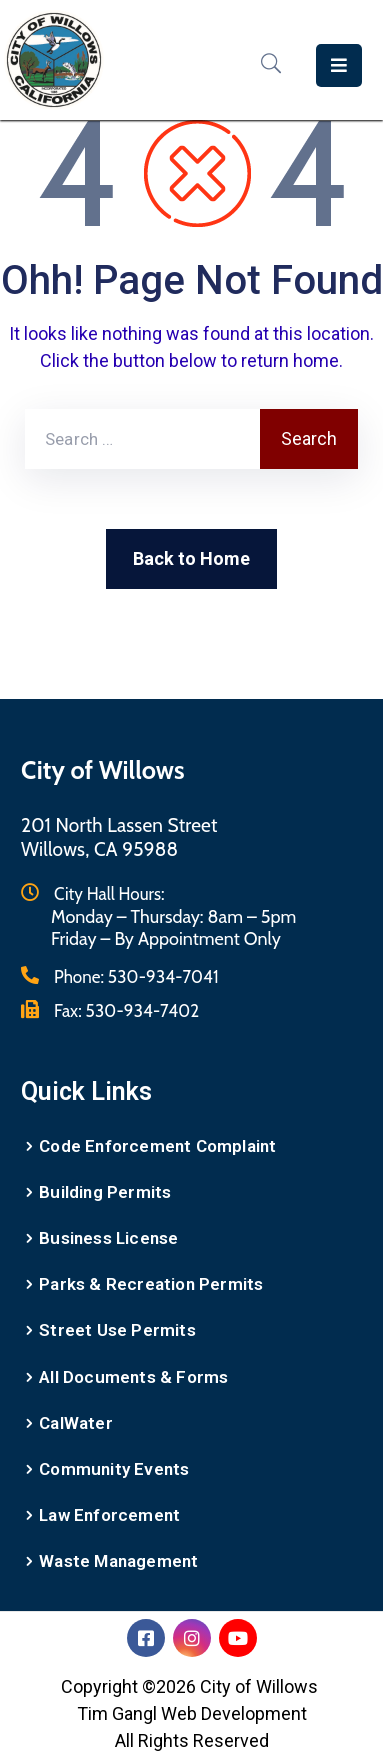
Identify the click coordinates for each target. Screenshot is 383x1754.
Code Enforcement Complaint (157, 1146)
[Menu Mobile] (339, 65)
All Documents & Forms (133, 1377)
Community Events (114, 1469)
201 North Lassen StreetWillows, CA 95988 (119, 837)
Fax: (126, 1011)
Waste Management (118, 1561)
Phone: (136, 977)
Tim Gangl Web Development (192, 1713)
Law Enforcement (109, 1515)
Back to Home (191, 558)
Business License (108, 1238)
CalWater (76, 1423)
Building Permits (105, 1192)
